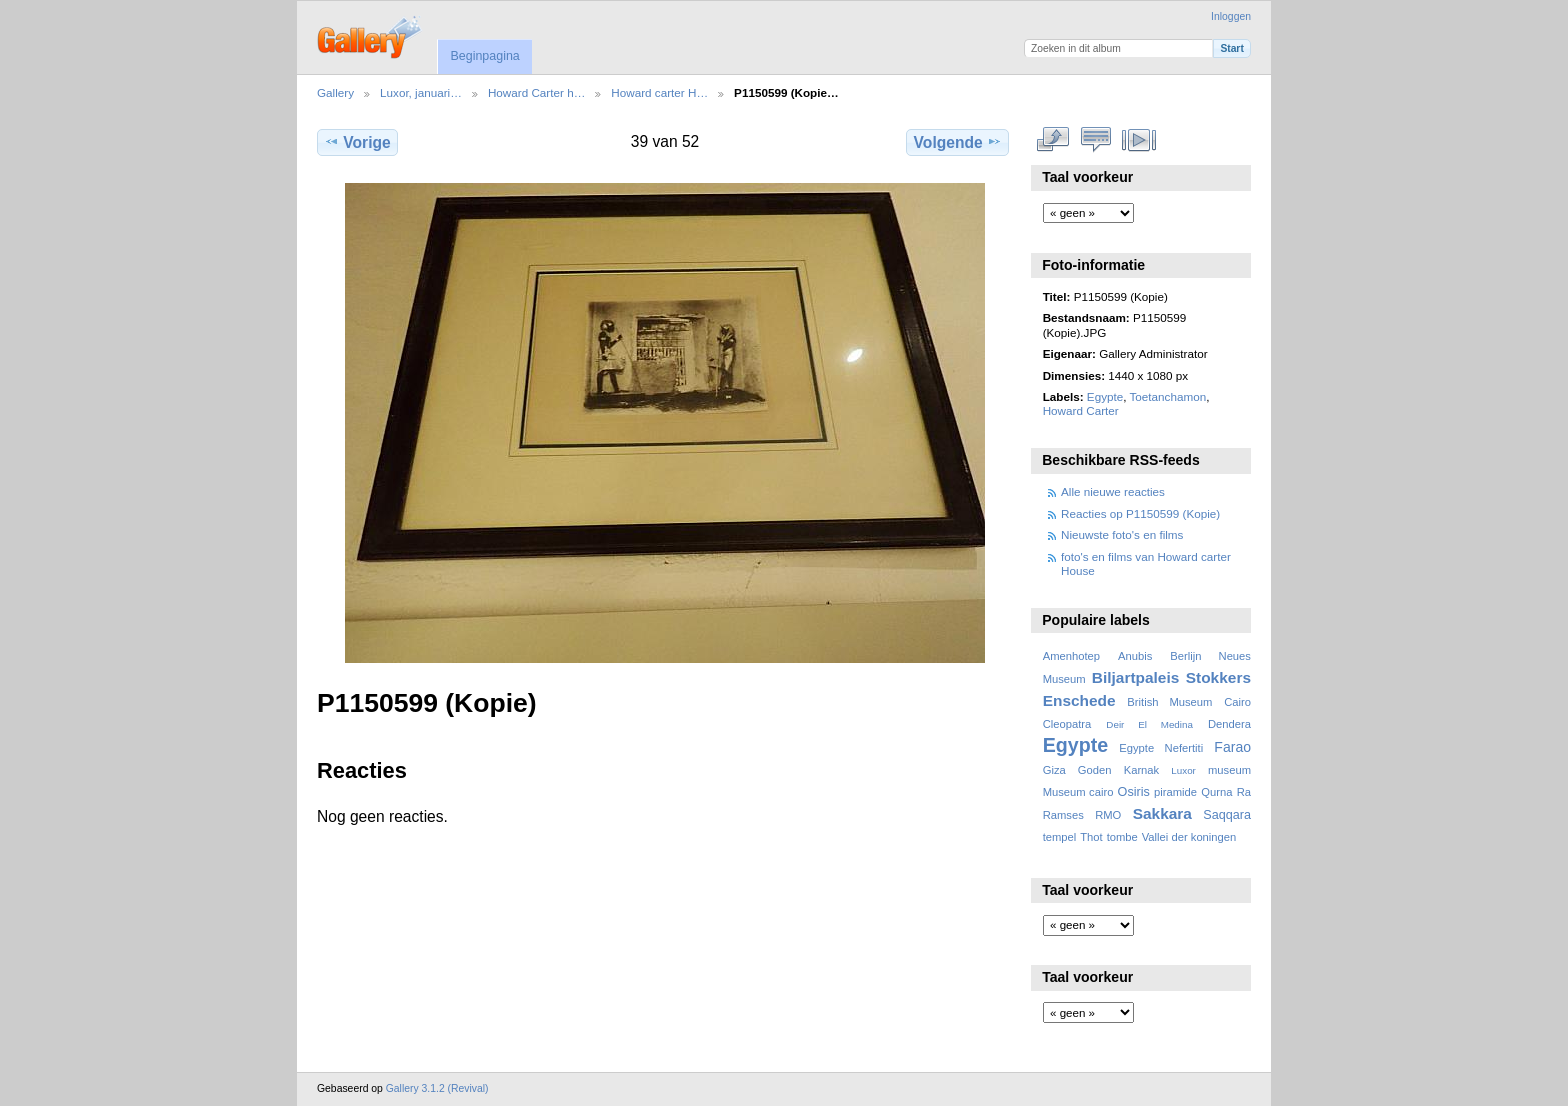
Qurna (1216, 792)
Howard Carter (1081, 410)
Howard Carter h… (536, 92)
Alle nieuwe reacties (1113, 491)
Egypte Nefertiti (1161, 748)
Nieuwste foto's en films (1122, 534)
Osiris (1134, 792)
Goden (1095, 770)
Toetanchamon (1168, 396)
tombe (1122, 837)
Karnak (1142, 770)
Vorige (357, 142)
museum (1229, 770)
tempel (1060, 837)
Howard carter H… (659, 92)
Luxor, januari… (421, 92)
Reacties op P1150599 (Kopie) (1140, 513)
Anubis (1135, 656)
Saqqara (1227, 815)
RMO (1108, 815)
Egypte (1105, 396)
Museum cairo (1078, 792)
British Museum (1169, 702)
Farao (1232, 747)
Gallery (335, 92)
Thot (1091, 837)
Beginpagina (484, 56)
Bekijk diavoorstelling (1139, 140)
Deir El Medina (1149, 724)
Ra (1244, 792)
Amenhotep (1071, 656)
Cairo (1237, 702)
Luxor (1183, 770)
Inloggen (1231, 16)
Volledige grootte (1053, 140)
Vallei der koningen (1189, 837)
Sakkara (1162, 813)
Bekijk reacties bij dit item (1096, 140)
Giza (1054, 770)
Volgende (958, 142)
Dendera (1229, 724)
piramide (1175, 792)
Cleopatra (1067, 724)
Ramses (1063, 815)
